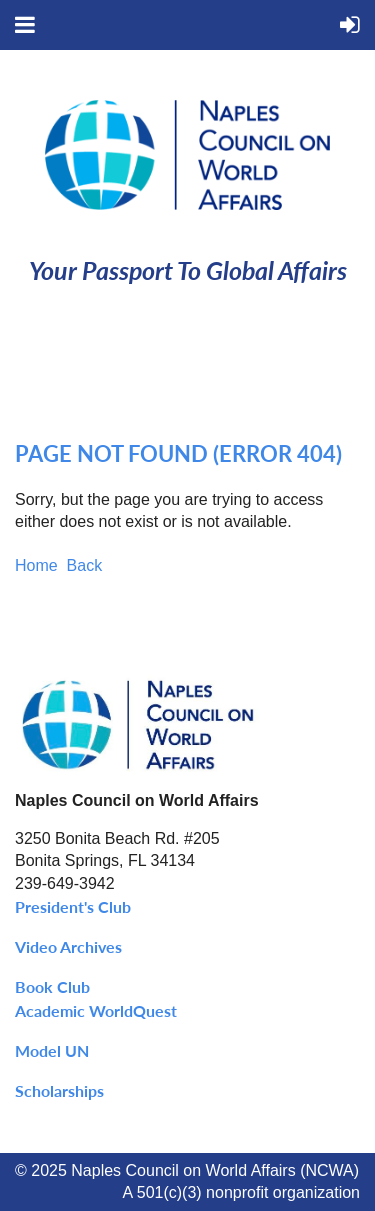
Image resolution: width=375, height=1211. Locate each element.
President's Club (73, 906)
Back (85, 565)
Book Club (52, 986)
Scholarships (59, 1090)
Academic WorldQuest (96, 1010)
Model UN (52, 1050)
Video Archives (68, 946)
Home (36, 565)
